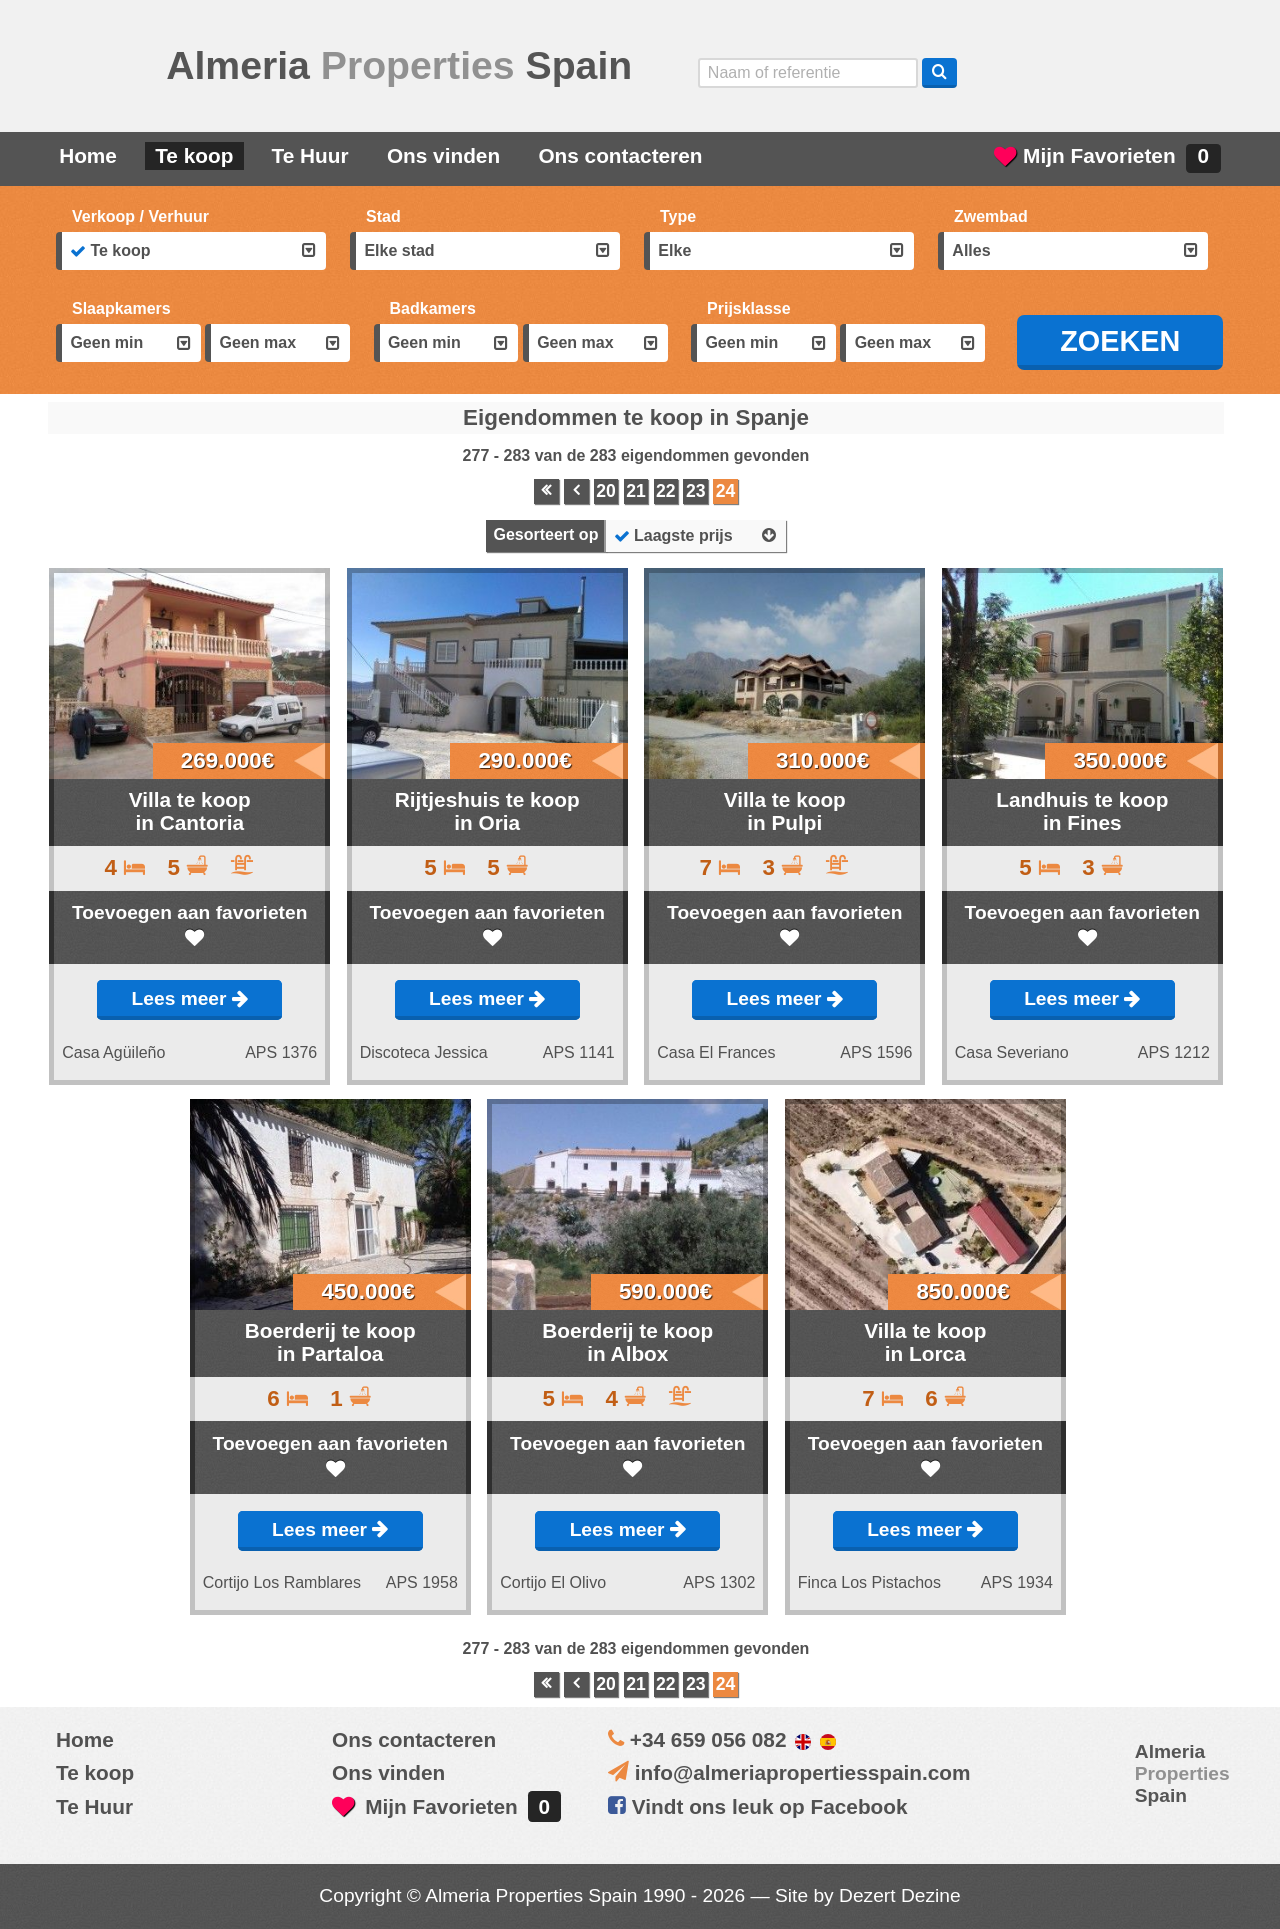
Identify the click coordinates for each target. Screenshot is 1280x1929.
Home (88, 155)
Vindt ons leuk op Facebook (758, 1806)
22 (666, 491)
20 (606, 491)
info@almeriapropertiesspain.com (803, 1772)
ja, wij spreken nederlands (1132, 72)
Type (678, 216)
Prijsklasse (749, 308)
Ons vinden (443, 155)
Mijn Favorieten (1107, 158)
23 (696, 491)
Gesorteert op (545, 534)
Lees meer (190, 998)
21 (636, 491)
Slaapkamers (121, 308)
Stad (383, 216)
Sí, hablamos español (1075, 72)
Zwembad (991, 216)
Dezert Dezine (900, 1895)
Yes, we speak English (1019, 72)
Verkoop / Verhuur (140, 216)
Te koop (194, 155)
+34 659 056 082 (708, 1739)
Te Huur (310, 155)
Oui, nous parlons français (1188, 72)
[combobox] (191, 251)
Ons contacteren (620, 155)
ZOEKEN (1120, 341)
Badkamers (433, 308)
